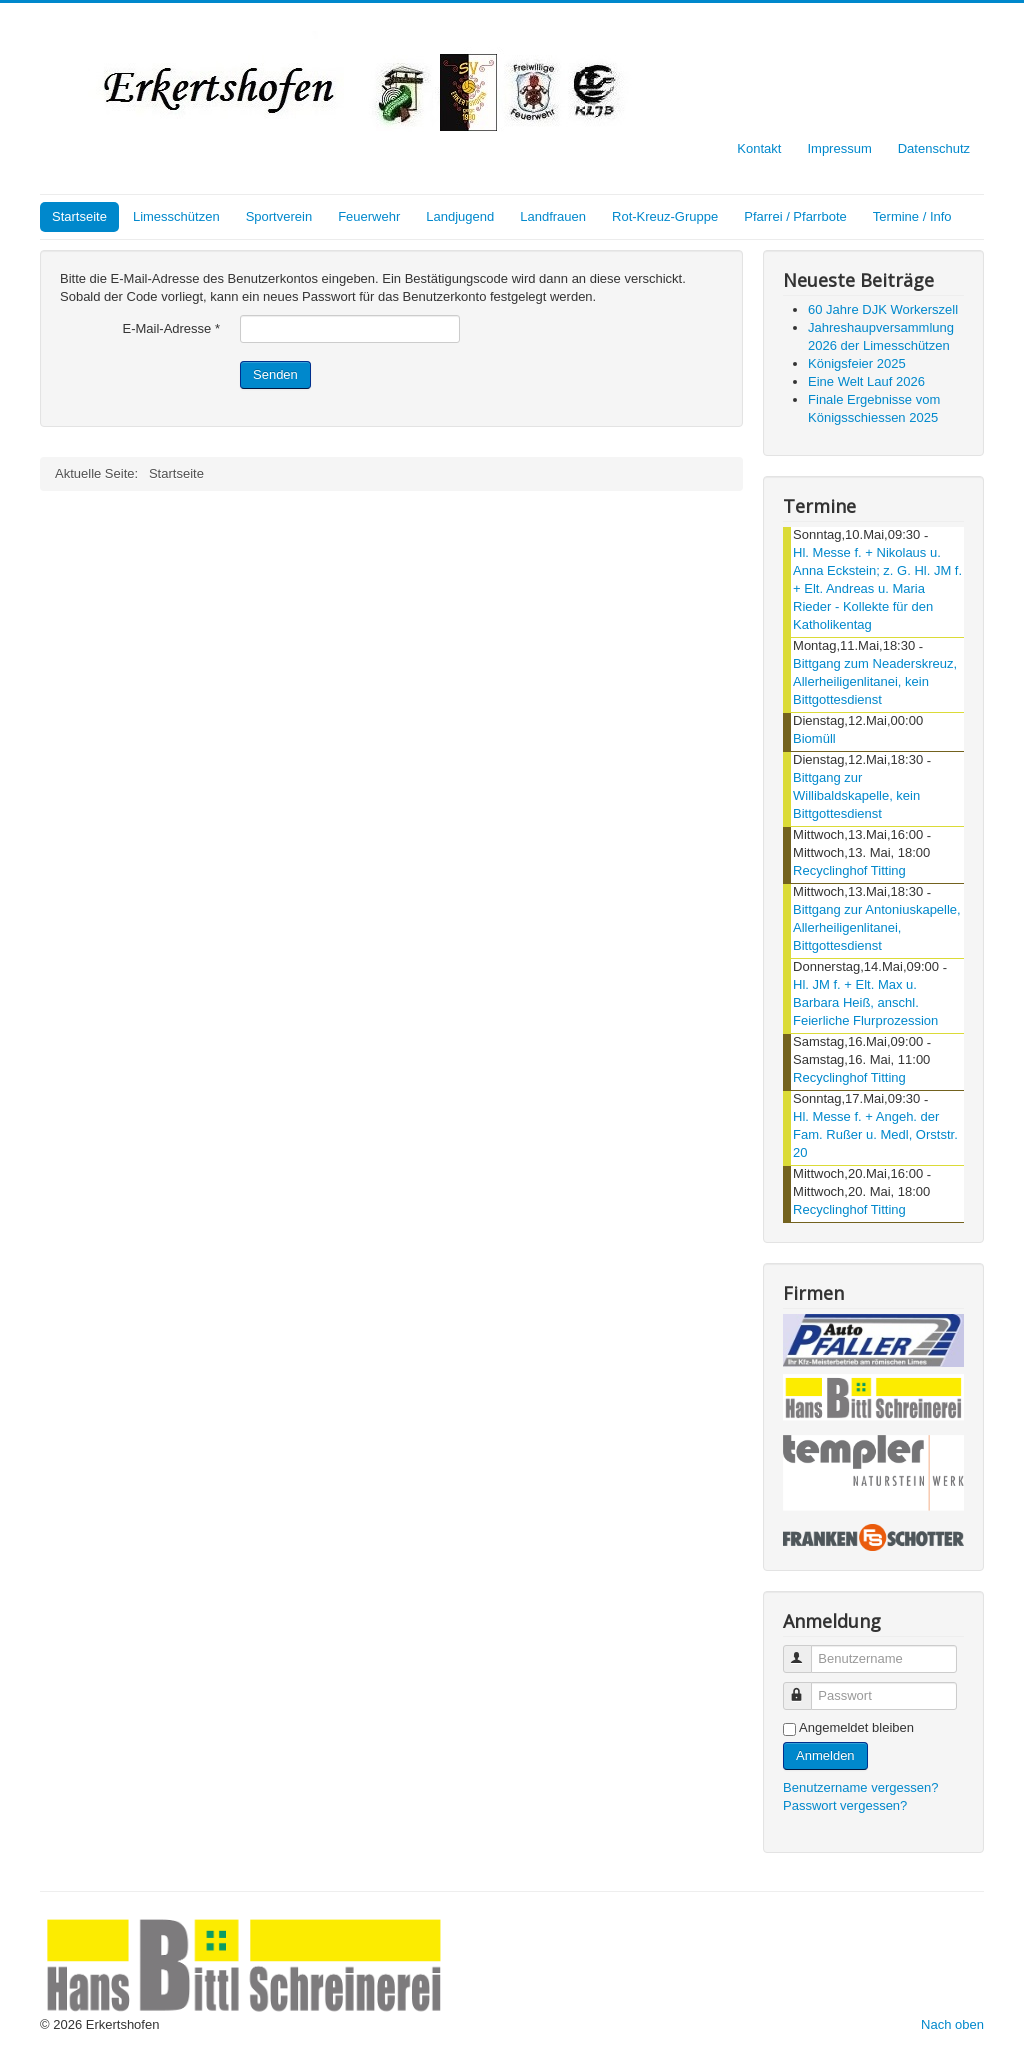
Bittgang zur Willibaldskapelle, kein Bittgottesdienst (856, 795)
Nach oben (952, 2024)
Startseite (79, 216)
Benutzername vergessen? (860, 1787)
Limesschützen (176, 216)
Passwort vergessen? (845, 1805)
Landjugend (460, 216)
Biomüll (814, 738)
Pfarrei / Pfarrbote (795, 216)
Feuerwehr (369, 216)
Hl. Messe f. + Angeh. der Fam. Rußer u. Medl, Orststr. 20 (875, 1134)
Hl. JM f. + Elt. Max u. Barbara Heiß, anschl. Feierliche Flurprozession (865, 1002)
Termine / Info (912, 216)
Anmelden (825, 1755)
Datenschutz (934, 148)
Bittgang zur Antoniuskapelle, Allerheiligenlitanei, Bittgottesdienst (877, 927)
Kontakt (759, 148)
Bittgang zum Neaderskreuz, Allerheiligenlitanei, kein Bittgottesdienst (875, 681)
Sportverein (279, 216)
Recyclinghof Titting (849, 870)
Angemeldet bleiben (856, 1727)
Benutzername (806, 1650)
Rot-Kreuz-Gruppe (665, 216)
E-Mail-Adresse (171, 328)
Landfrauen (553, 216)
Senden (275, 374)
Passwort (806, 1687)
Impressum (839, 148)
